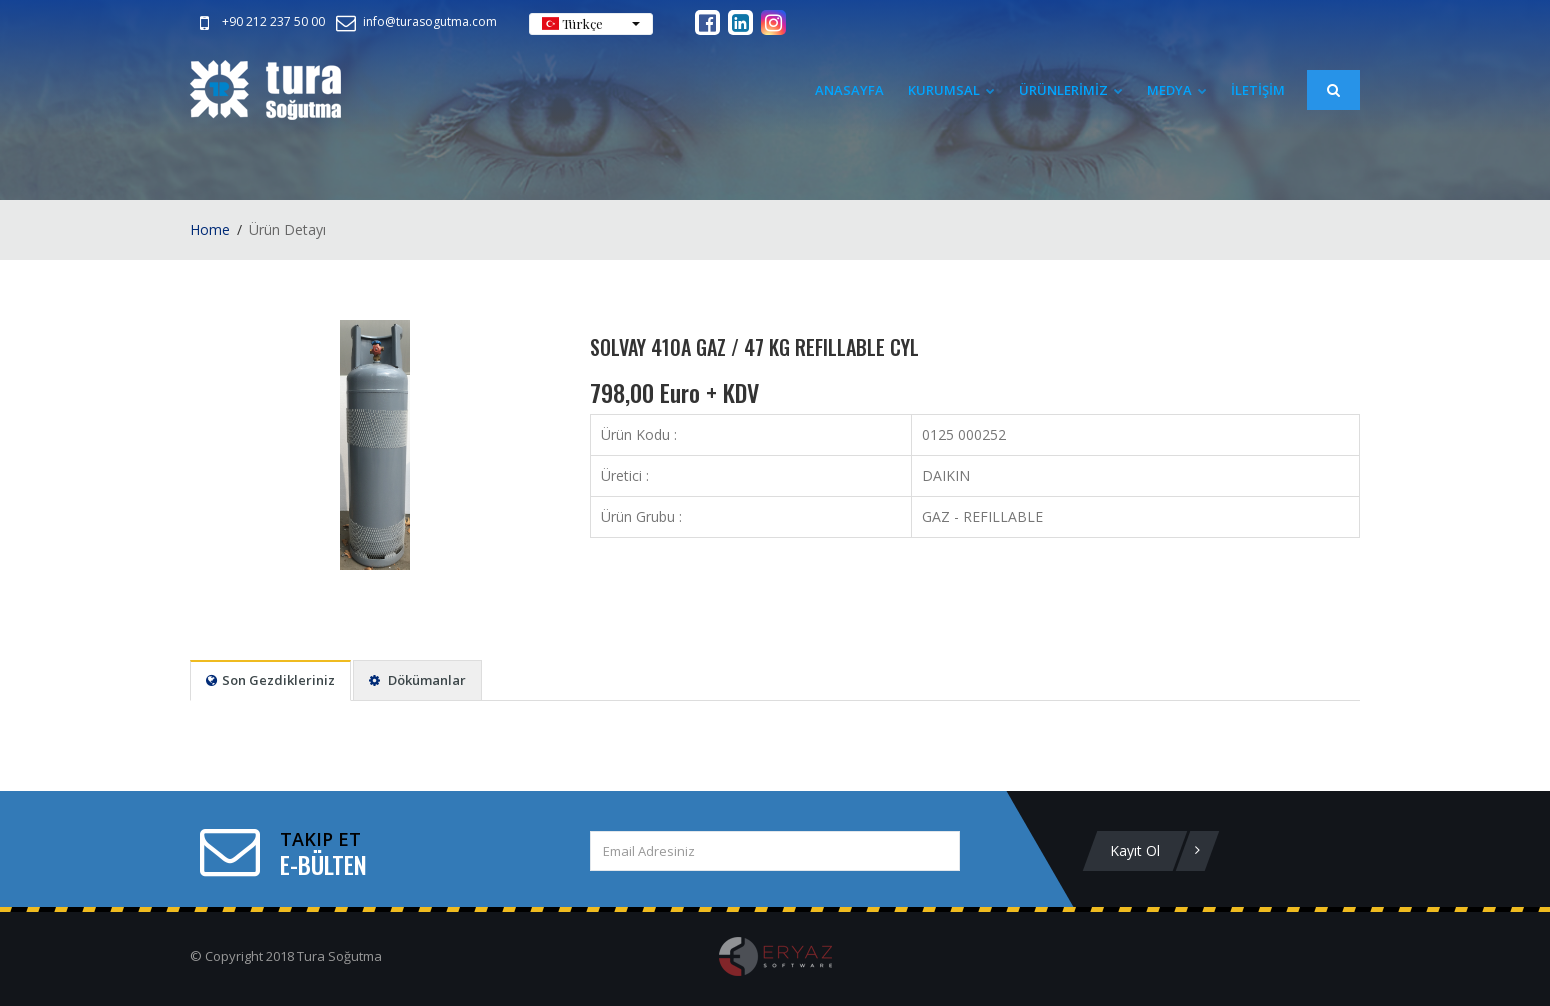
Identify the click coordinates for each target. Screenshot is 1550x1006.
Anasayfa (849, 90)
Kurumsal (951, 90)
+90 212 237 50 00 (258, 21)
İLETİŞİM (1258, 90)
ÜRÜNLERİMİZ (1071, 90)
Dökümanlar (417, 680)
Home (210, 229)
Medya (1177, 90)
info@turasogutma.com (415, 21)
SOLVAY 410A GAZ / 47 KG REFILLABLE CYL (754, 347)
